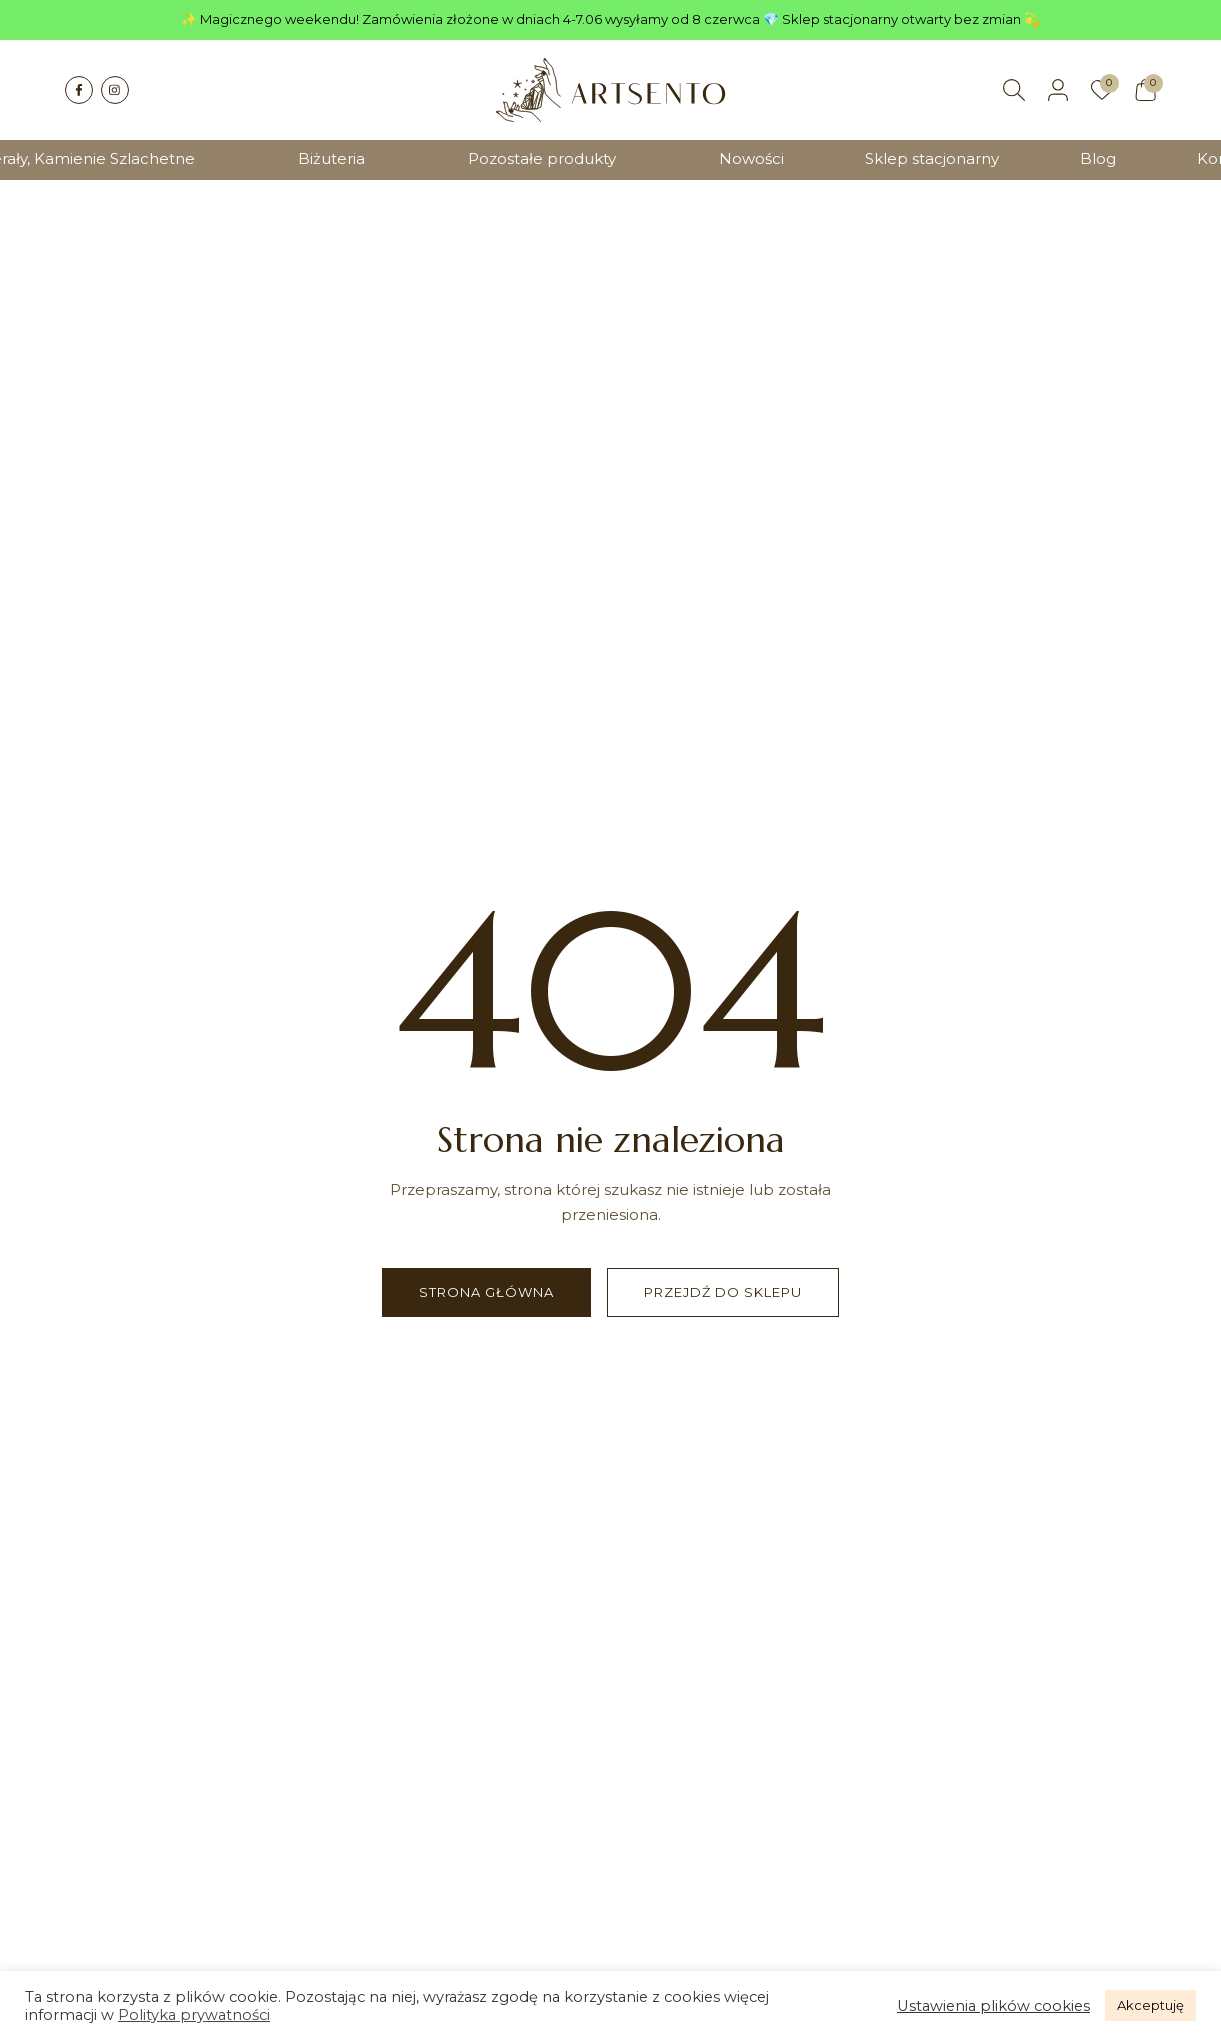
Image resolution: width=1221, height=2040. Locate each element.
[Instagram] (115, 90)
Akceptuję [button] (1150, 2005)
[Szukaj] (1014, 90)
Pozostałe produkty (542, 158)
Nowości (751, 158)
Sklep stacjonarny (932, 158)
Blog (1098, 158)
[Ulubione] (1102, 90)
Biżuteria (331, 158)
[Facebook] (79, 90)
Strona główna (486, 1292)
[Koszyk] (1146, 90)
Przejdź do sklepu (723, 1292)
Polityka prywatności (194, 2015)
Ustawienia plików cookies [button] (993, 2006)
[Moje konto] (1058, 90)
